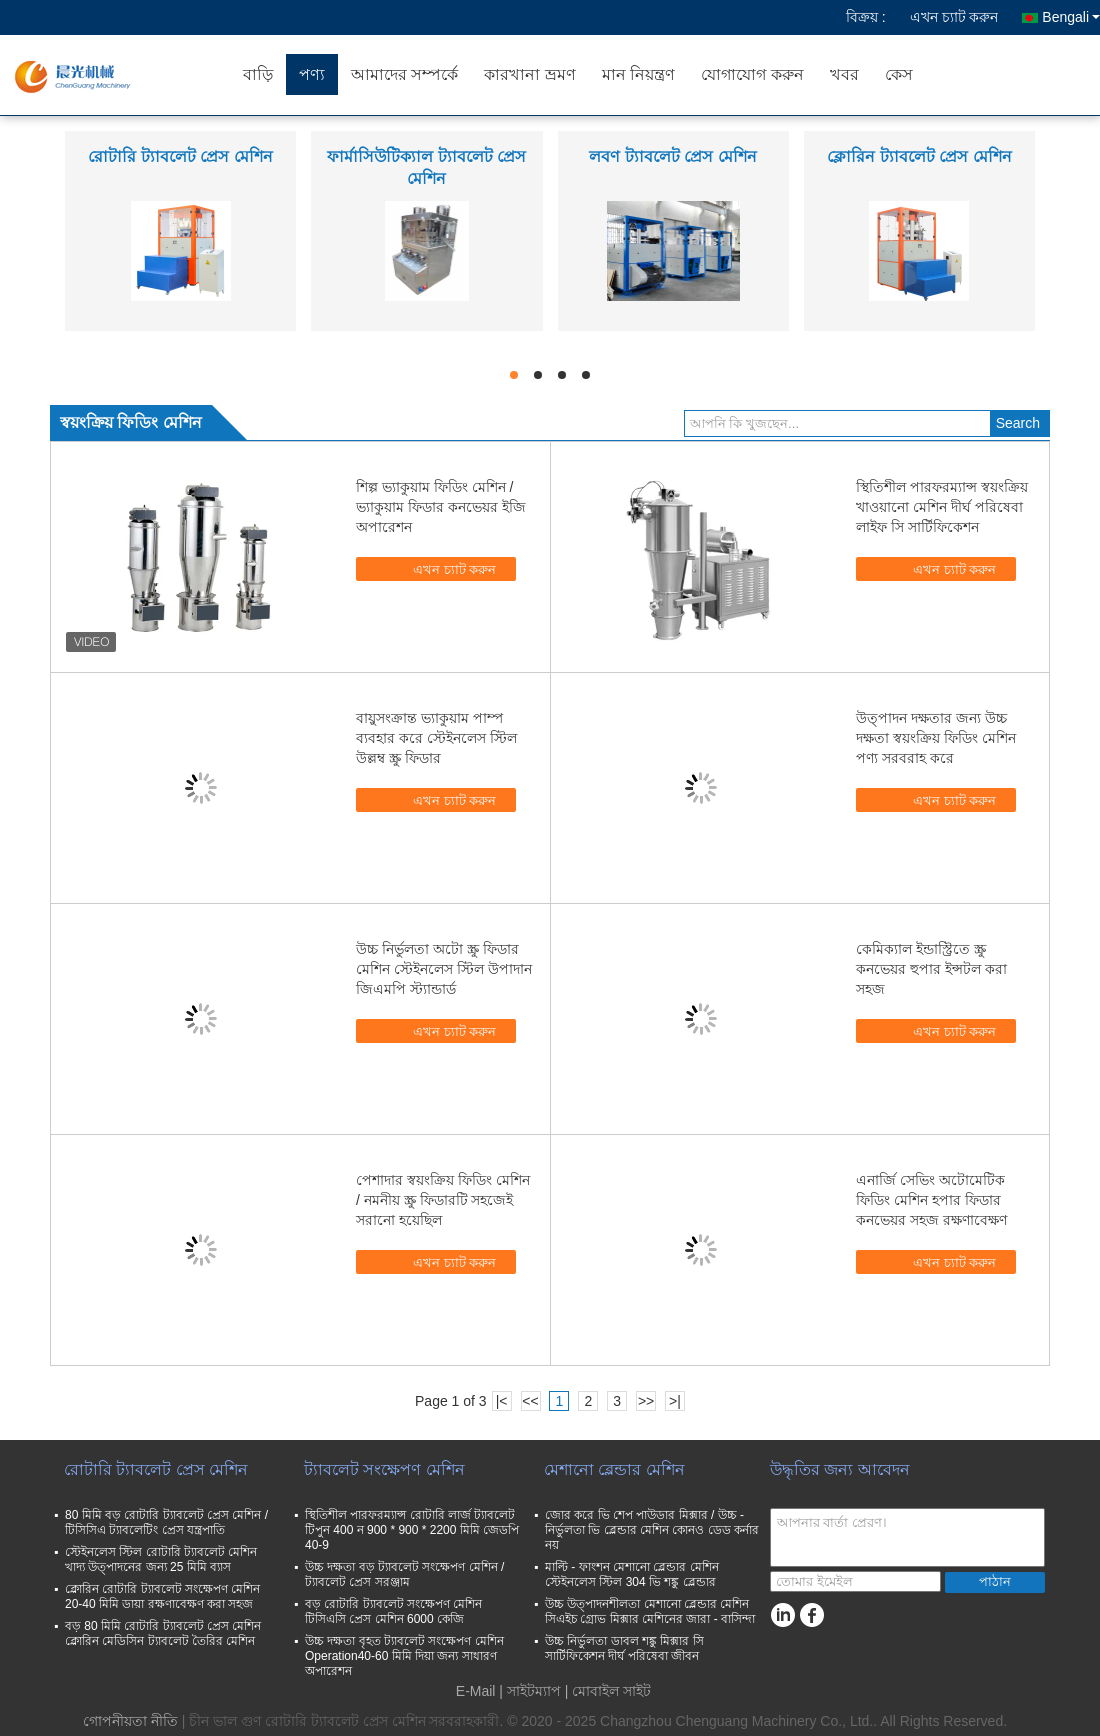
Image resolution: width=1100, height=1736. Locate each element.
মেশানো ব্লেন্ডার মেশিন (614, 1469)
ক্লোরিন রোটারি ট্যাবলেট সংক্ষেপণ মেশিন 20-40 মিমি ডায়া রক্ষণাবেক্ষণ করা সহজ (162, 1596)
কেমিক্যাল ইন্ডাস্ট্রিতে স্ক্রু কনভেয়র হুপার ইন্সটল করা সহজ (931, 969)
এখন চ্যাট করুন (954, 17)
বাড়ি (258, 74)
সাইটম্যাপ (534, 1691)
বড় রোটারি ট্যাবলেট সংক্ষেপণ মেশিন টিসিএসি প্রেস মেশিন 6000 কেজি (393, 1611)
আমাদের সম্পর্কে (404, 74)
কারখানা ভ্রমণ (529, 74)
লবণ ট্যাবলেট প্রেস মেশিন (672, 156)
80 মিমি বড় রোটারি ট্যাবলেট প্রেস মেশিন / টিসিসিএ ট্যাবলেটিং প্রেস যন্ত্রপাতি (166, 1522)
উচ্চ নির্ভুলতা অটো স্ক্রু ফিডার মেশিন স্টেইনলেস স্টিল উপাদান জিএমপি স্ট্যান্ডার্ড (444, 969)
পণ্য (312, 74)
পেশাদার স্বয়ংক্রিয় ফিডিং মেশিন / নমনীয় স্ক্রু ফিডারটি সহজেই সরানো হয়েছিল (443, 1200)
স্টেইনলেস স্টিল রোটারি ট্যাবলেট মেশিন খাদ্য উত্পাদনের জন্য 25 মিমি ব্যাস (161, 1559)
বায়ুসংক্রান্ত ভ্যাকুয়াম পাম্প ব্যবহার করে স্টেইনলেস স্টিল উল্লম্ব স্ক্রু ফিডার (436, 738)
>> (646, 1401)
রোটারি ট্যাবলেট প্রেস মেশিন (180, 156)
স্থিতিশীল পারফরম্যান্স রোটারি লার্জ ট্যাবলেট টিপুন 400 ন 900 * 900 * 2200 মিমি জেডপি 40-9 (412, 1530)
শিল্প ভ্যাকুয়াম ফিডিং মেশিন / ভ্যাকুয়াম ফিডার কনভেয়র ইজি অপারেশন (441, 507)
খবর (844, 74)
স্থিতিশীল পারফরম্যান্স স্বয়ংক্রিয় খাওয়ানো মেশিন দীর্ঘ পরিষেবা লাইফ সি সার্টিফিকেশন (942, 507)
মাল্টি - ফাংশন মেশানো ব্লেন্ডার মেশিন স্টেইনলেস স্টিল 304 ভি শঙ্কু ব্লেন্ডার (632, 1574)
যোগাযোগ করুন (752, 74)
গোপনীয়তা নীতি (130, 1721)
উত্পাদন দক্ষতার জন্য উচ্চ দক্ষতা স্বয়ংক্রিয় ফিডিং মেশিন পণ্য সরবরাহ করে (936, 738)
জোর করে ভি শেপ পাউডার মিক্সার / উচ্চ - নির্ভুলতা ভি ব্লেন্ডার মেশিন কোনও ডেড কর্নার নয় (652, 1530)
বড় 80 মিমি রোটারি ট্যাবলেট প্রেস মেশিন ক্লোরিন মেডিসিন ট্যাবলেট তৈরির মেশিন (163, 1633)
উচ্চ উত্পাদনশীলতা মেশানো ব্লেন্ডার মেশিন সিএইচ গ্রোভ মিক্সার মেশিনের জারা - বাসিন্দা (650, 1611)
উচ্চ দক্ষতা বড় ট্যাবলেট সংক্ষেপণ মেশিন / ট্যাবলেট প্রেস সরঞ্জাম (404, 1574)
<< (530, 1401)
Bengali (1071, 17)
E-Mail (476, 1691)
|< (502, 1401)
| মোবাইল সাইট (608, 1691)
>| (675, 1401)
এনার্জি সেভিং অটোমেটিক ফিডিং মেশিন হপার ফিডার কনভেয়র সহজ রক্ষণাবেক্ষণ (931, 1200)
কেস (899, 74)
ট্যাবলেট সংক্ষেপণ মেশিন (384, 1469)
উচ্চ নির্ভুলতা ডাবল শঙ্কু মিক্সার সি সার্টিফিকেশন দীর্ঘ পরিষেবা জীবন (624, 1648)
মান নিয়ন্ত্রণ (638, 74)
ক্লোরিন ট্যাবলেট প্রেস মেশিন (919, 156)
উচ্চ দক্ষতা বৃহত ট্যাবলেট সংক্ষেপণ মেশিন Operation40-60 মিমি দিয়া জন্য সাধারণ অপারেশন (404, 1656)
